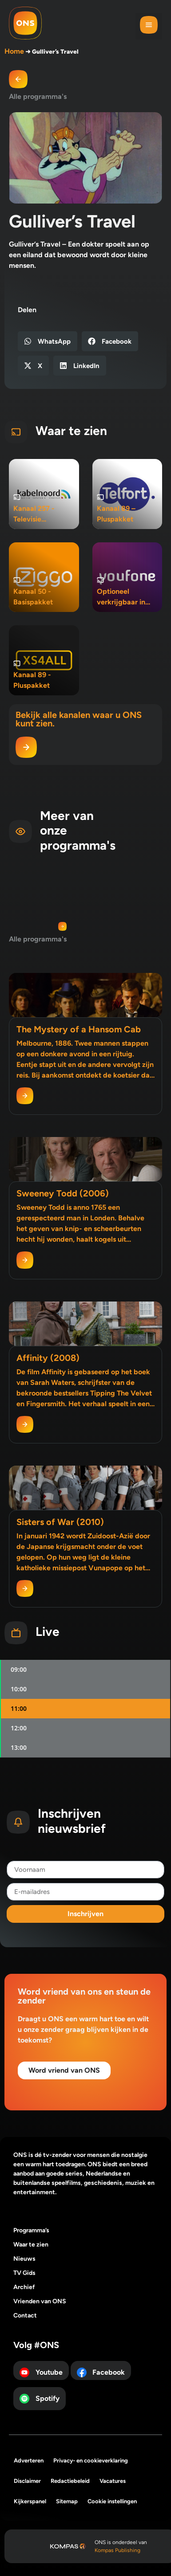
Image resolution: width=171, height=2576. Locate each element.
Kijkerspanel (30, 2501)
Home (14, 51)
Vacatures (112, 2481)
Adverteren (29, 2460)
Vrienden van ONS (39, 2301)
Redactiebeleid (70, 2481)
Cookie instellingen (112, 2501)
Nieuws (24, 2258)
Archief (24, 2287)
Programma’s (31, 2230)
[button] (148, 26)
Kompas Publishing (117, 2550)
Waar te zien (30, 2244)
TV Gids (24, 2273)
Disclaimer (27, 2481)
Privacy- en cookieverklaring (90, 2460)
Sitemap (67, 2501)
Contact (25, 2315)
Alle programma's (38, 96)
